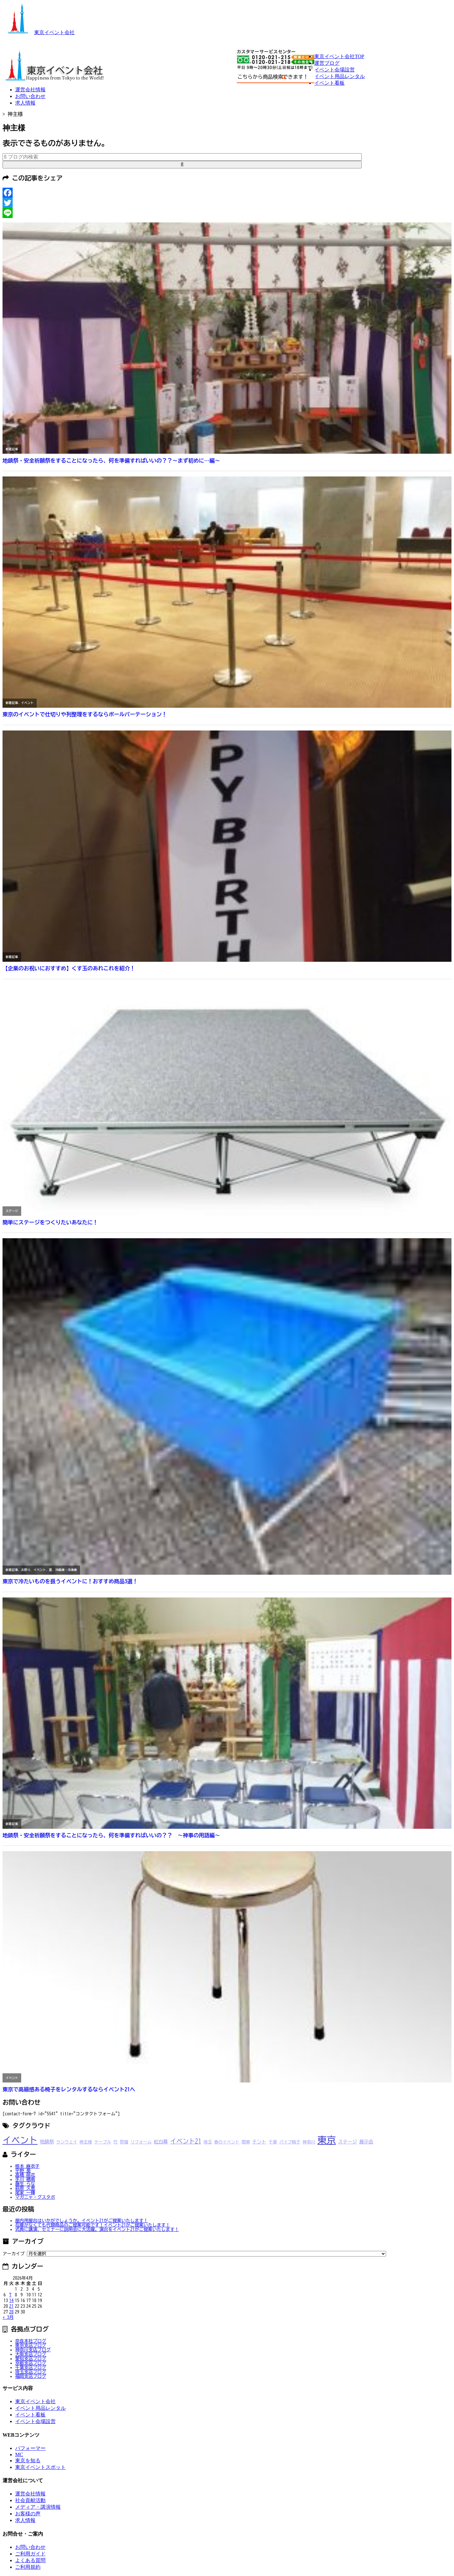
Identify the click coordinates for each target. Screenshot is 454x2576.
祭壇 (124, 2142)
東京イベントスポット (40, 2467)
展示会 (366, 2141)
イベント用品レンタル (339, 76)
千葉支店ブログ (30, 2367)
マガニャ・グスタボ (35, 2197)
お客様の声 (27, 2513)
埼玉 (208, 2142)
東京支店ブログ (30, 2345)
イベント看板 (329, 83)
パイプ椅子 (289, 2142)
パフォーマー (30, 2448)
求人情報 (25, 103)
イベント (20, 2140)
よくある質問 (30, 2560)
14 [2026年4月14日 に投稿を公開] (11, 2300)
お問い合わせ (30, 96)
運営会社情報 (30, 89)
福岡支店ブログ (30, 2376)
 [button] (182, 164)
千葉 (273, 2142)
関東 (246, 2142)
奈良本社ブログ (30, 2341)
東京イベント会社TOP (339, 56)
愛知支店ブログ (30, 2358)
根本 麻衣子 (27, 2166)
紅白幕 (161, 2141)
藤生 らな (25, 2184)
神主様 (85, 2142)
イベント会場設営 (334, 69)
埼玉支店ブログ (30, 2372)
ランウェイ (66, 2142)
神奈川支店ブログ (33, 2350)
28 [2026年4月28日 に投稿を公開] (11, 2312)
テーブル (102, 2142)
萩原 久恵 (25, 2188)
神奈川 (309, 2142)
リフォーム (141, 2142)
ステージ (347, 2141)
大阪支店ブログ (30, 2354)
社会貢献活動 (30, 2500)
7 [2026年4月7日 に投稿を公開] (10, 2295)
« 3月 (8, 2317)
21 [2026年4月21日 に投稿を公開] (11, 2306)
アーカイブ (14, 2254)
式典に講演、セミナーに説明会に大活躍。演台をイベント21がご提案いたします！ (97, 2229)
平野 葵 (23, 2170)
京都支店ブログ (30, 2363)
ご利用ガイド (30, 2553)
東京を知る (27, 2460)
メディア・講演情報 (38, 2507)
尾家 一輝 (25, 2193)
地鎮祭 (47, 2141)
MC (19, 2454)
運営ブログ (327, 63)
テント (259, 2141)
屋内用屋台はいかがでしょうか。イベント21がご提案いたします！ (81, 2220)
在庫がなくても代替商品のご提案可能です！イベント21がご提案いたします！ (92, 2225)
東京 (326, 2140)
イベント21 (185, 2141)
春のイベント (226, 2142)
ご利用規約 (27, 2567)
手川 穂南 (25, 2179)
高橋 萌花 (25, 2175)
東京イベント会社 (39, 32)
